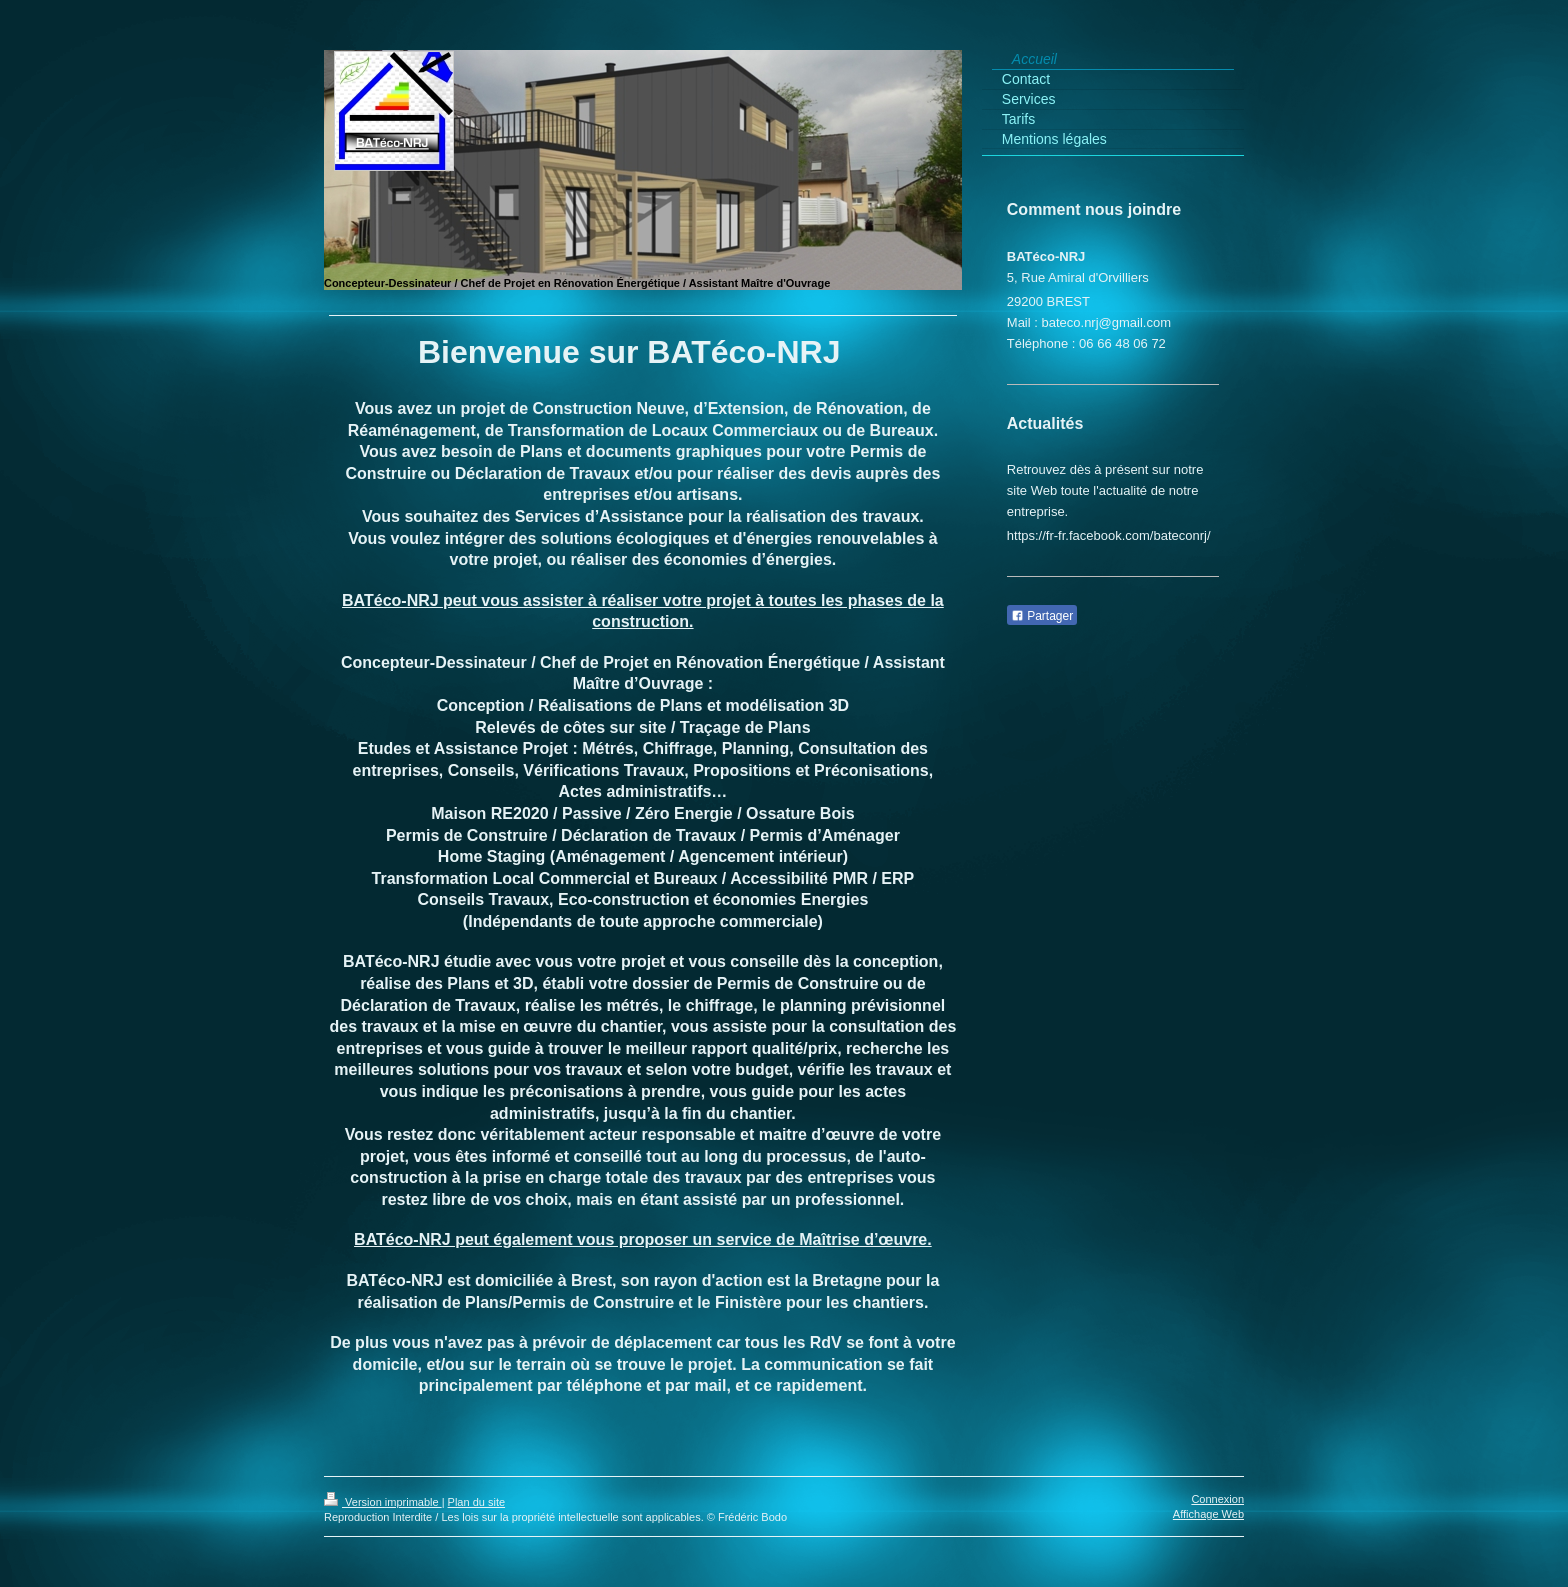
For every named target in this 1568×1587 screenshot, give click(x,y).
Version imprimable (383, 1502)
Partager (1042, 616)
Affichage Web (1208, 1514)
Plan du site (476, 1502)
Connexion (1217, 1499)
